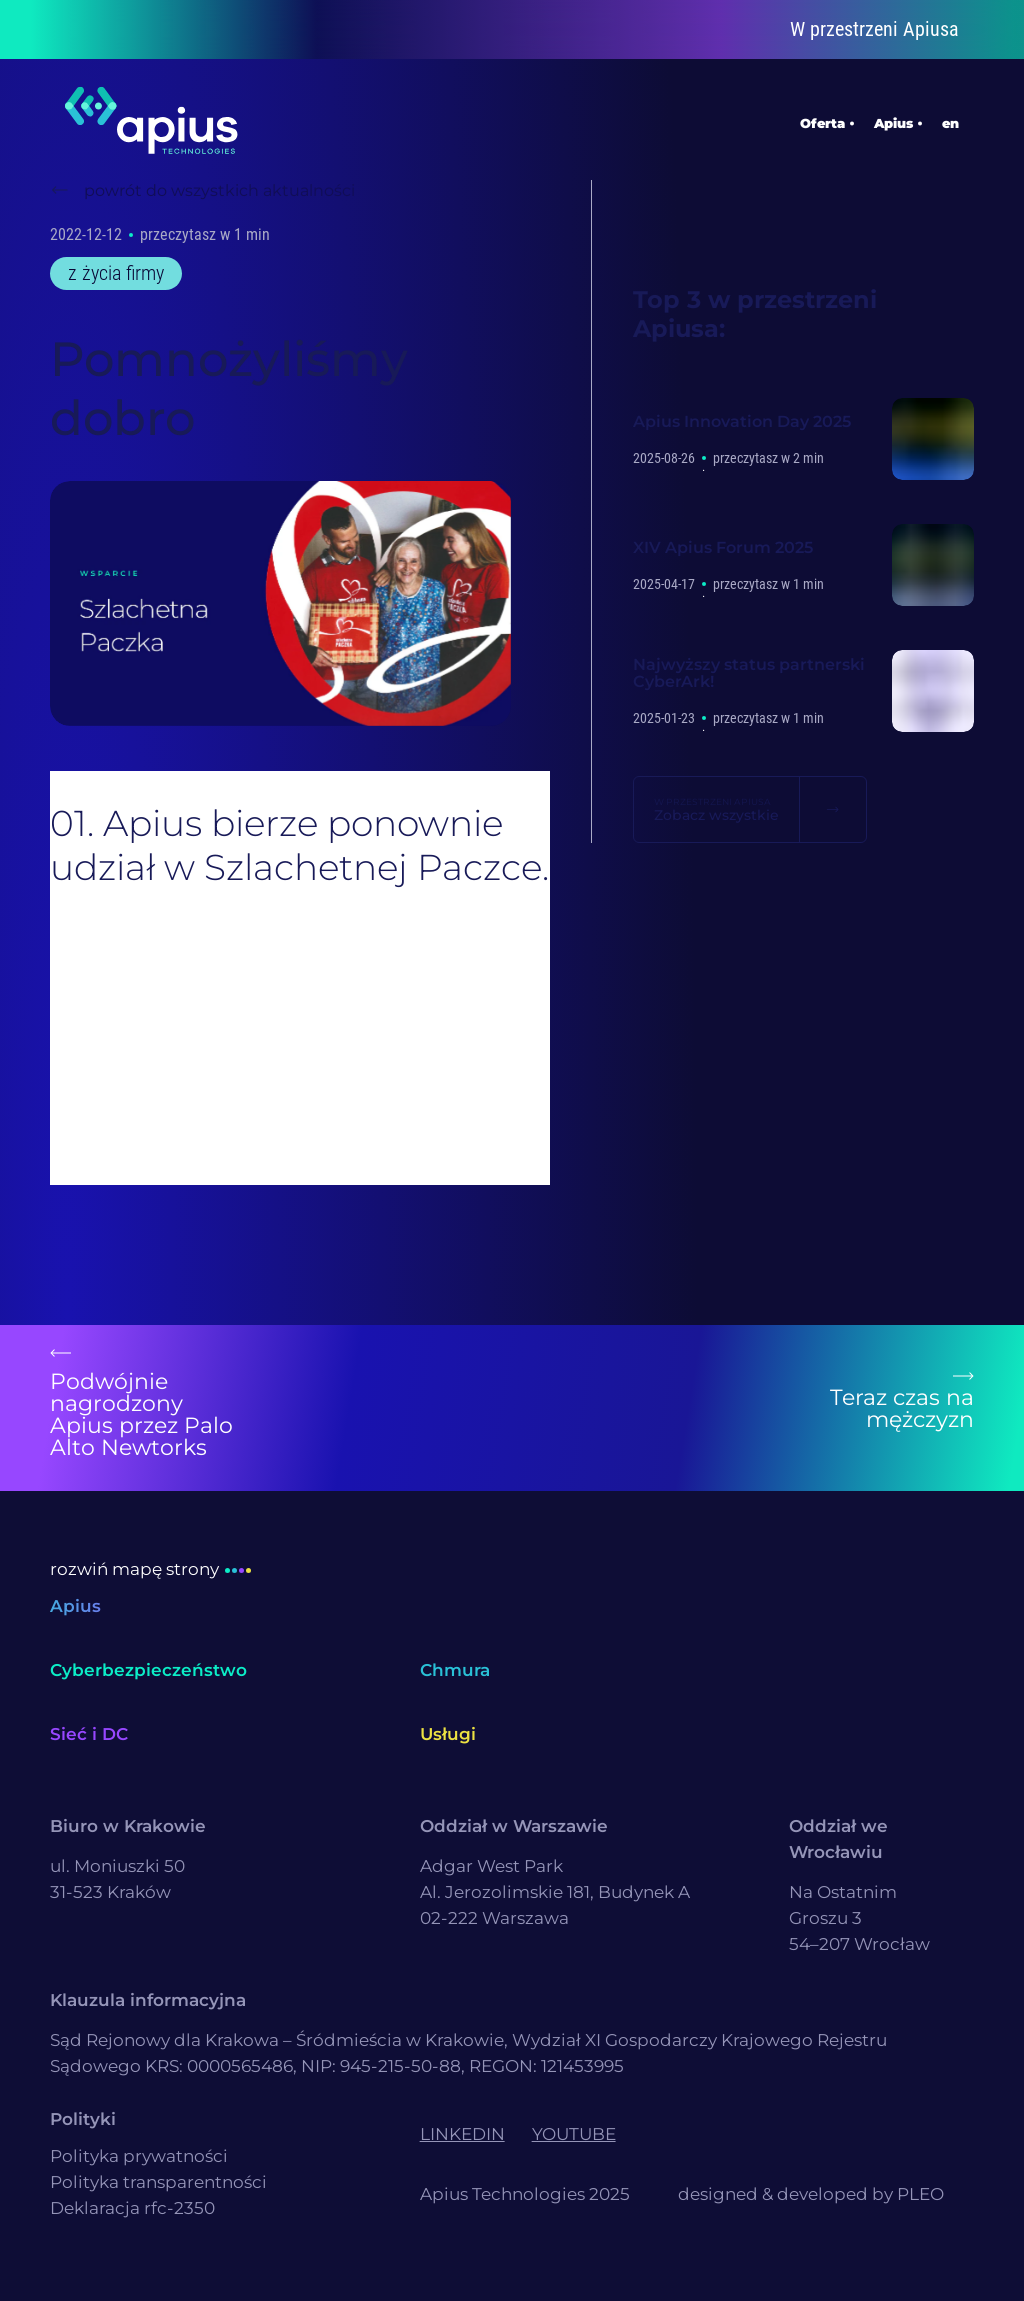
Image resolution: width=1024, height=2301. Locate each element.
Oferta (822, 120)
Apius (893, 120)
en (950, 120)
